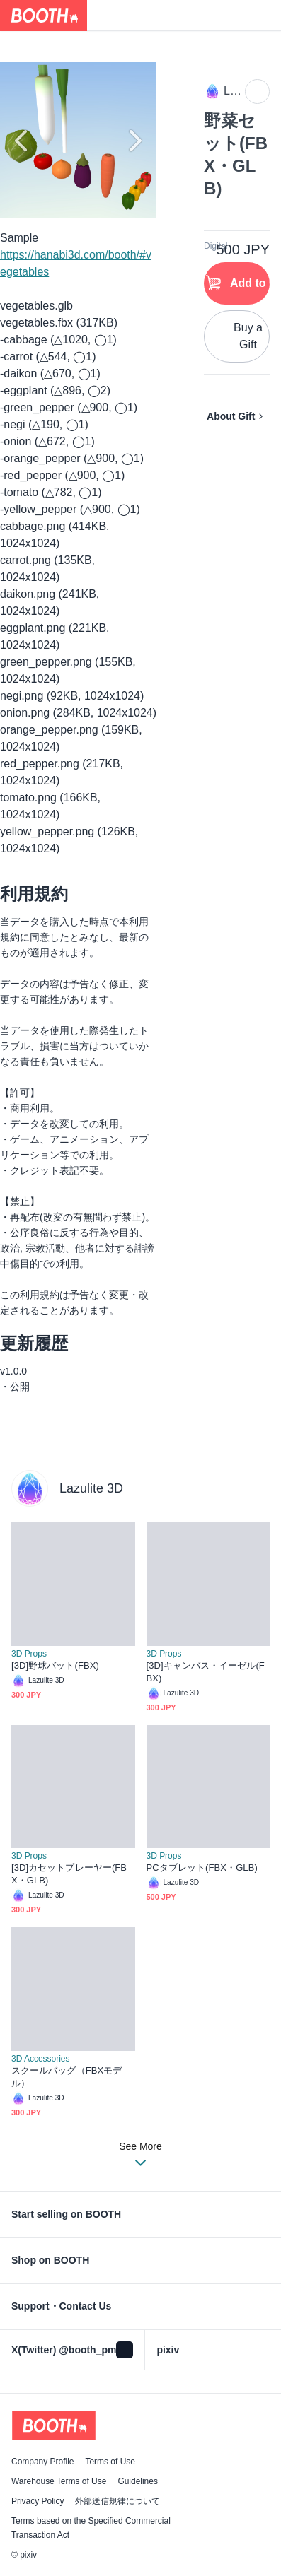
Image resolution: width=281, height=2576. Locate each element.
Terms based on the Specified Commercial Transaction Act (91, 2528)
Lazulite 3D (91, 1488)
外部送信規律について (117, 2501)
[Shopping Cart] (265, 15)
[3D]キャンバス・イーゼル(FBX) (206, 1671)
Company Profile (42, 2461)
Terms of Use (110, 2461)
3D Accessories (40, 2058)
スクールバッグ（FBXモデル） (66, 2076)
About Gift (231, 416)
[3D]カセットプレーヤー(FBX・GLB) (69, 1874)
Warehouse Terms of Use (58, 2481)
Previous (22, 140)
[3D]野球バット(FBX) (55, 1665)
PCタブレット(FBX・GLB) (202, 1867)
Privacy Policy (37, 2501)
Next (133, 140)
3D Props (29, 1653)
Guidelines (137, 2481)
